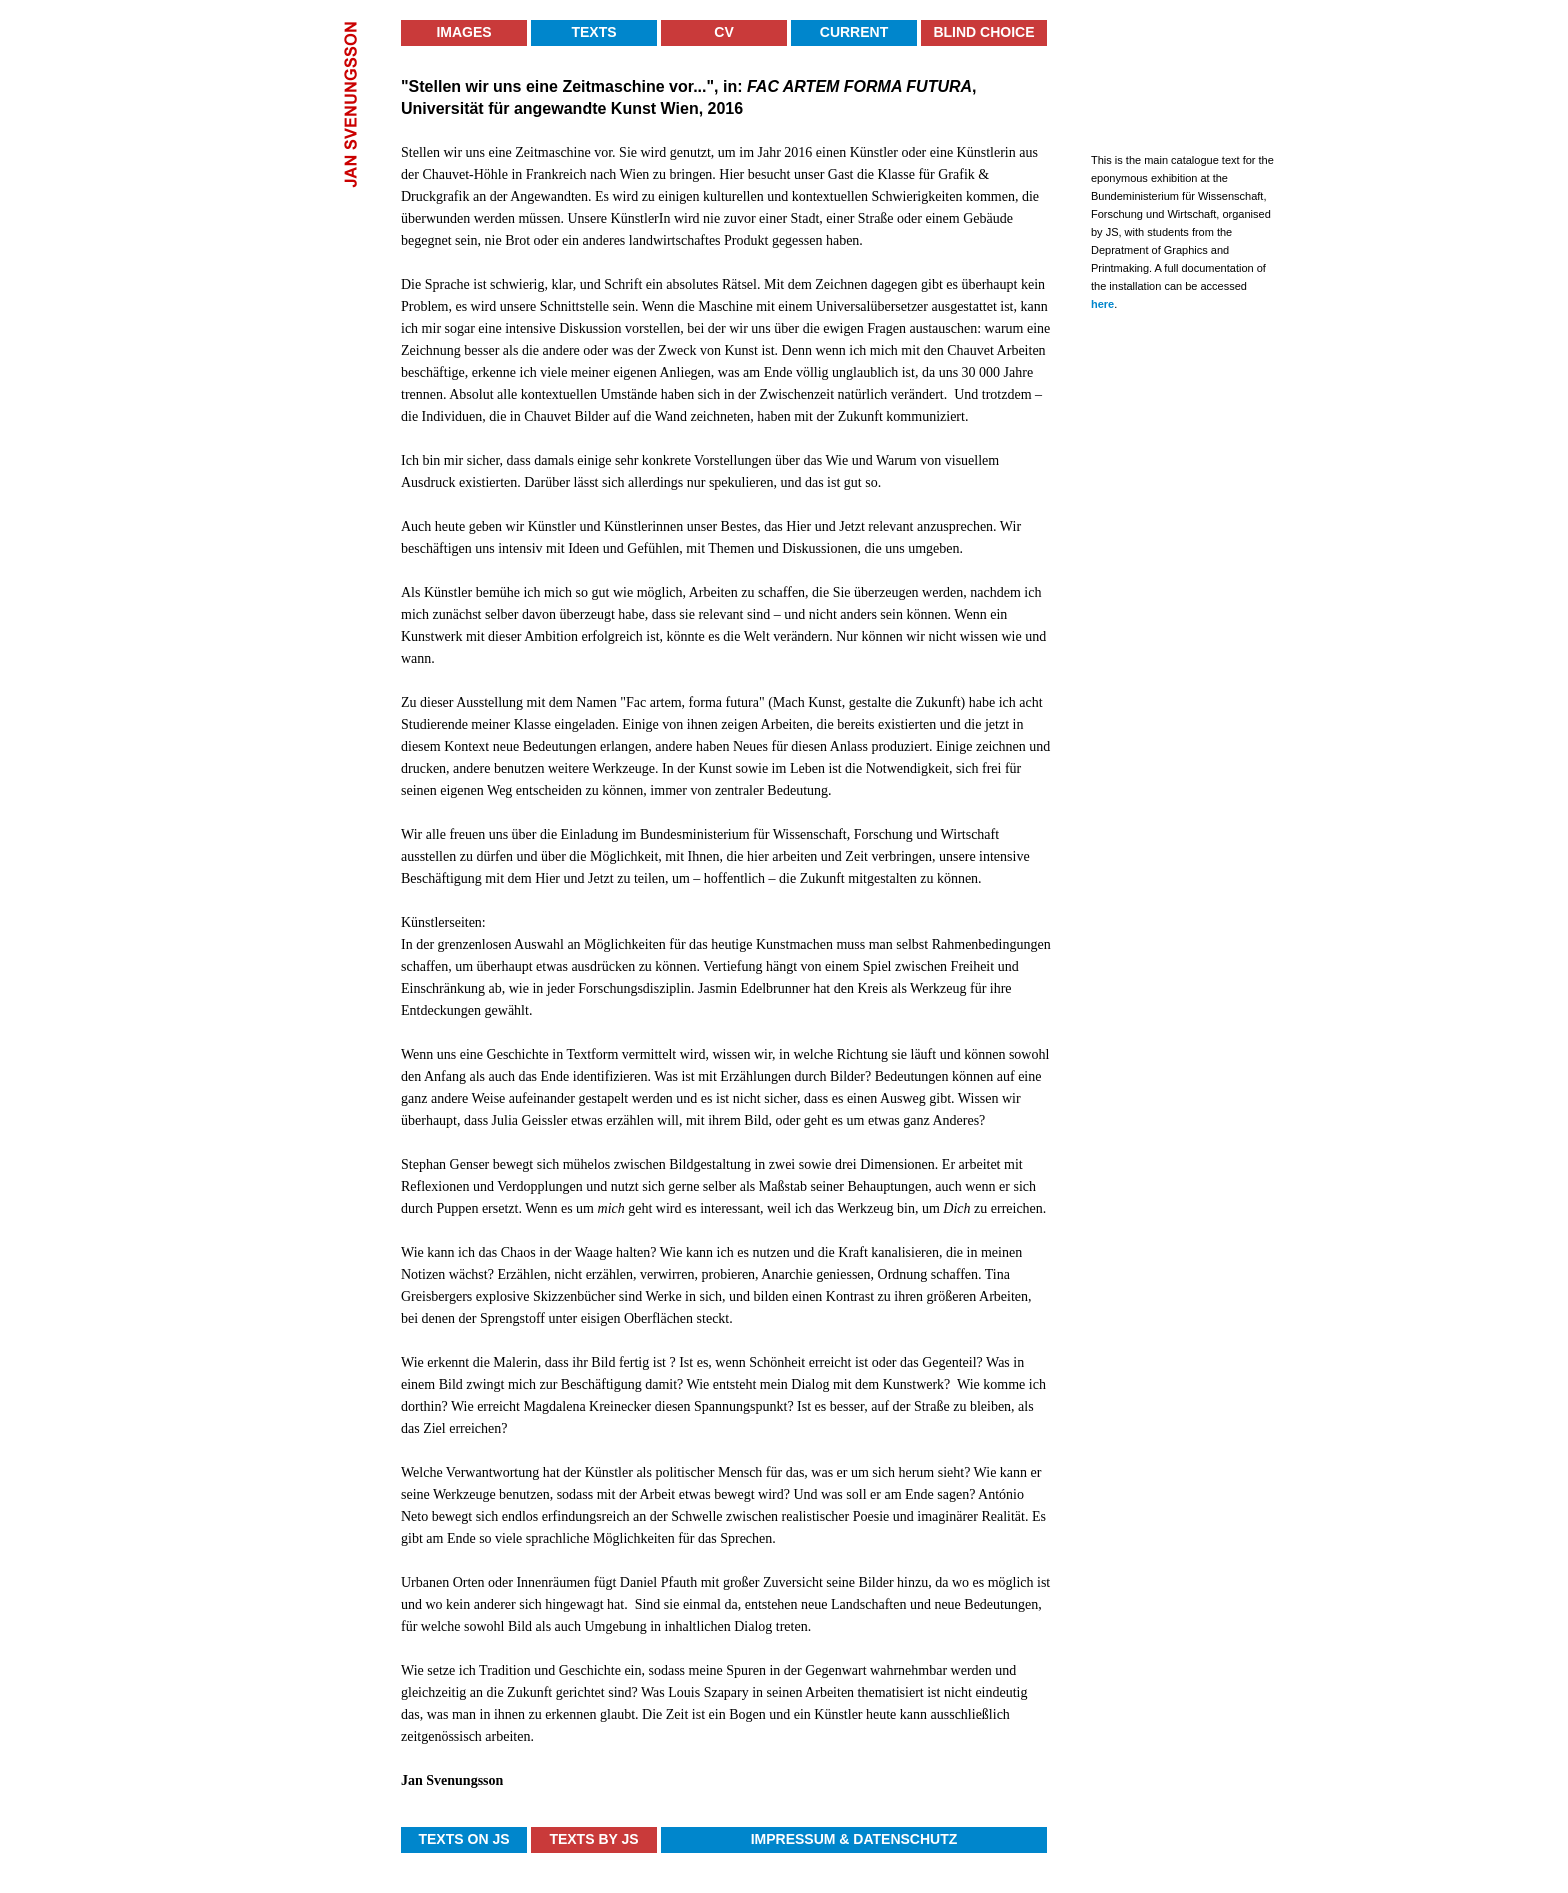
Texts (593, 32)
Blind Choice (983, 32)
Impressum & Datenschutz (854, 1839)
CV (723, 32)
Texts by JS (593, 1839)
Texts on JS (463, 1839)
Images (463, 32)
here (1102, 304)
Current (854, 32)
